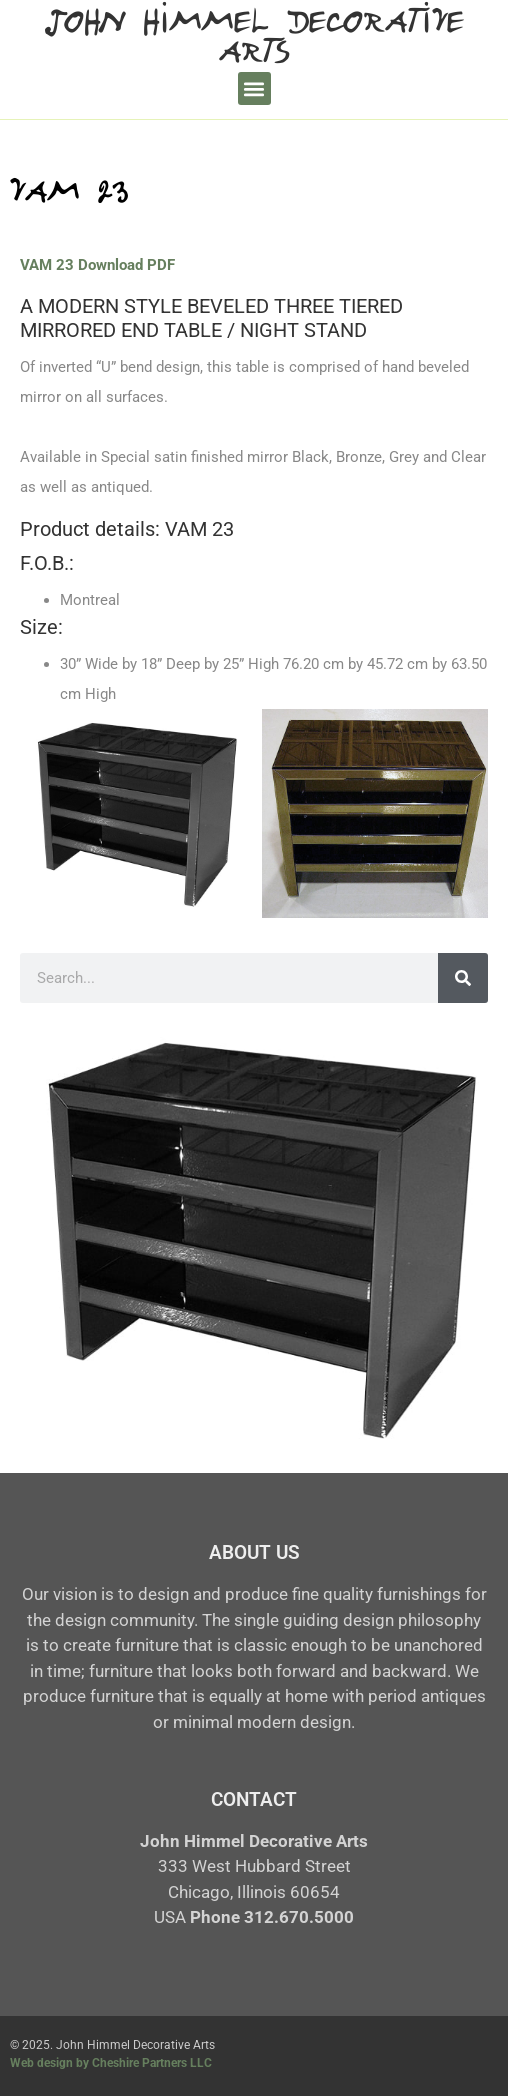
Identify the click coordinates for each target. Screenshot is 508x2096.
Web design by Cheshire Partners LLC (111, 2063)
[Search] (463, 978)
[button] (254, 88)
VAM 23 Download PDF (97, 265)
